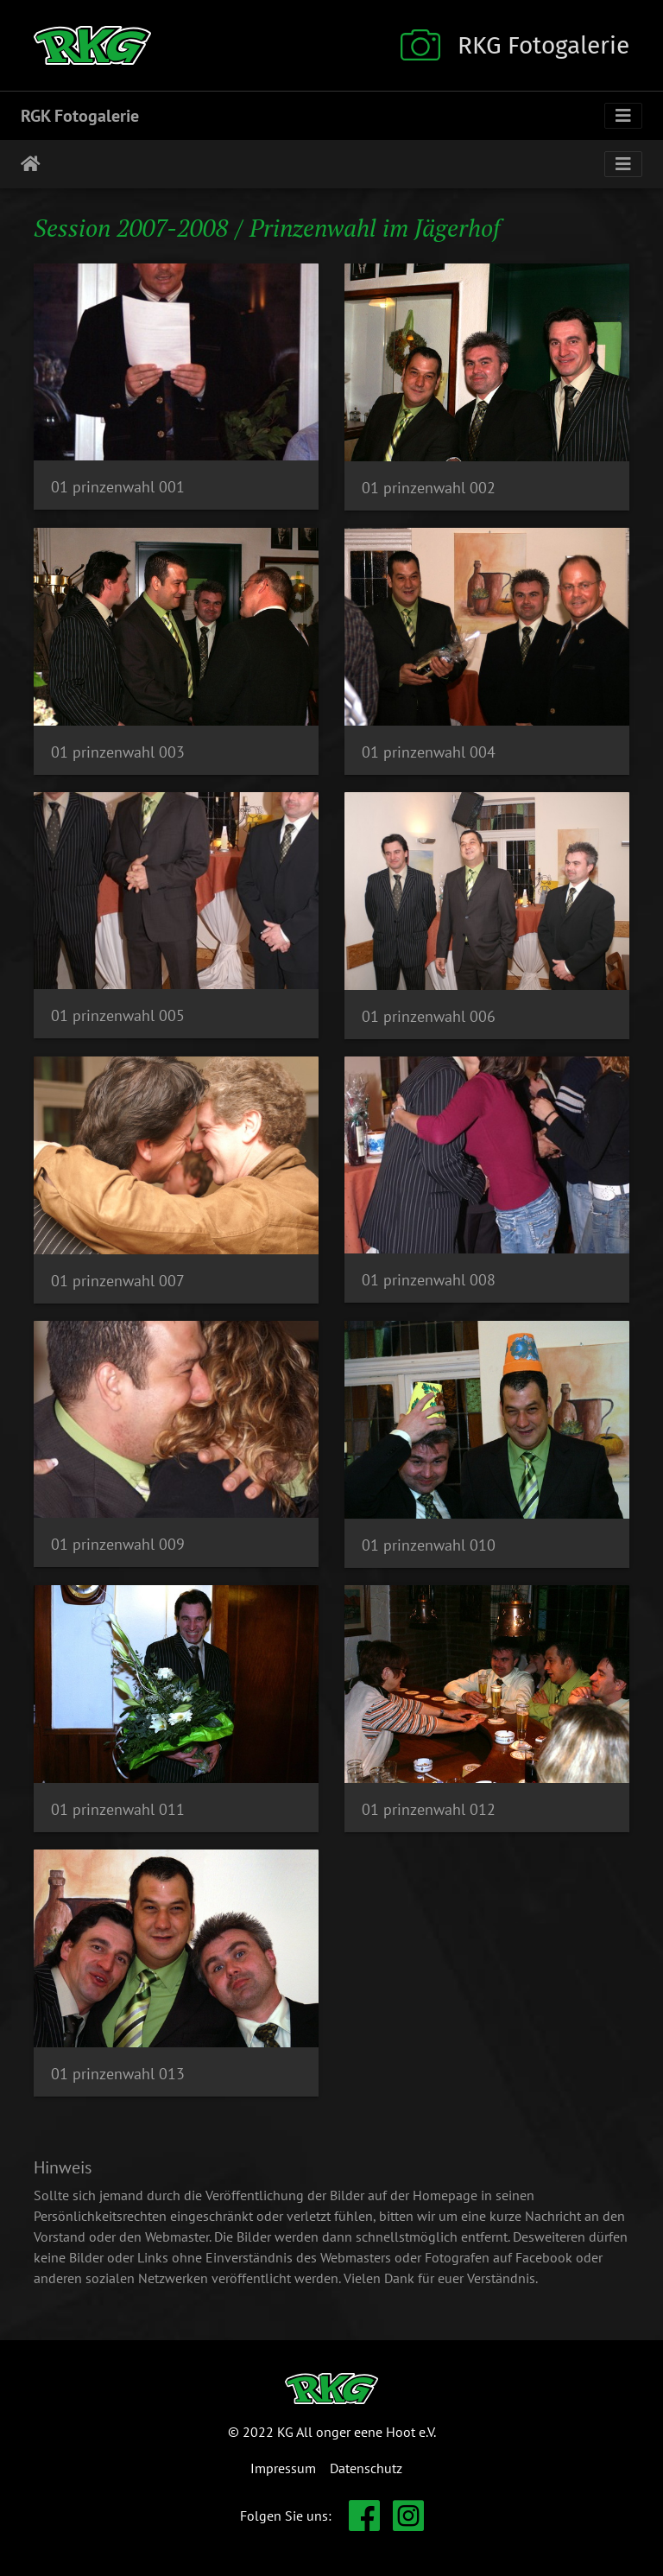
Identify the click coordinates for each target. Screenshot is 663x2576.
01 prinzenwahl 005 (118, 1015)
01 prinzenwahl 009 (118, 1544)
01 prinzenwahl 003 (118, 752)
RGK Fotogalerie (80, 116)
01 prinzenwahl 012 (429, 1809)
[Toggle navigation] (623, 116)
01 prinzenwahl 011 (118, 1809)
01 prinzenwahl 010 (429, 1545)
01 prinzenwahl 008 (429, 1280)
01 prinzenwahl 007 (118, 1281)
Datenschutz (366, 2468)
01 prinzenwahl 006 (429, 1016)
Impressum (283, 2468)
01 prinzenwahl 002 (429, 488)
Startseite (31, 164)
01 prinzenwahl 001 (118, 487)
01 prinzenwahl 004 (429, 752)
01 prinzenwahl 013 (118, 2074)
